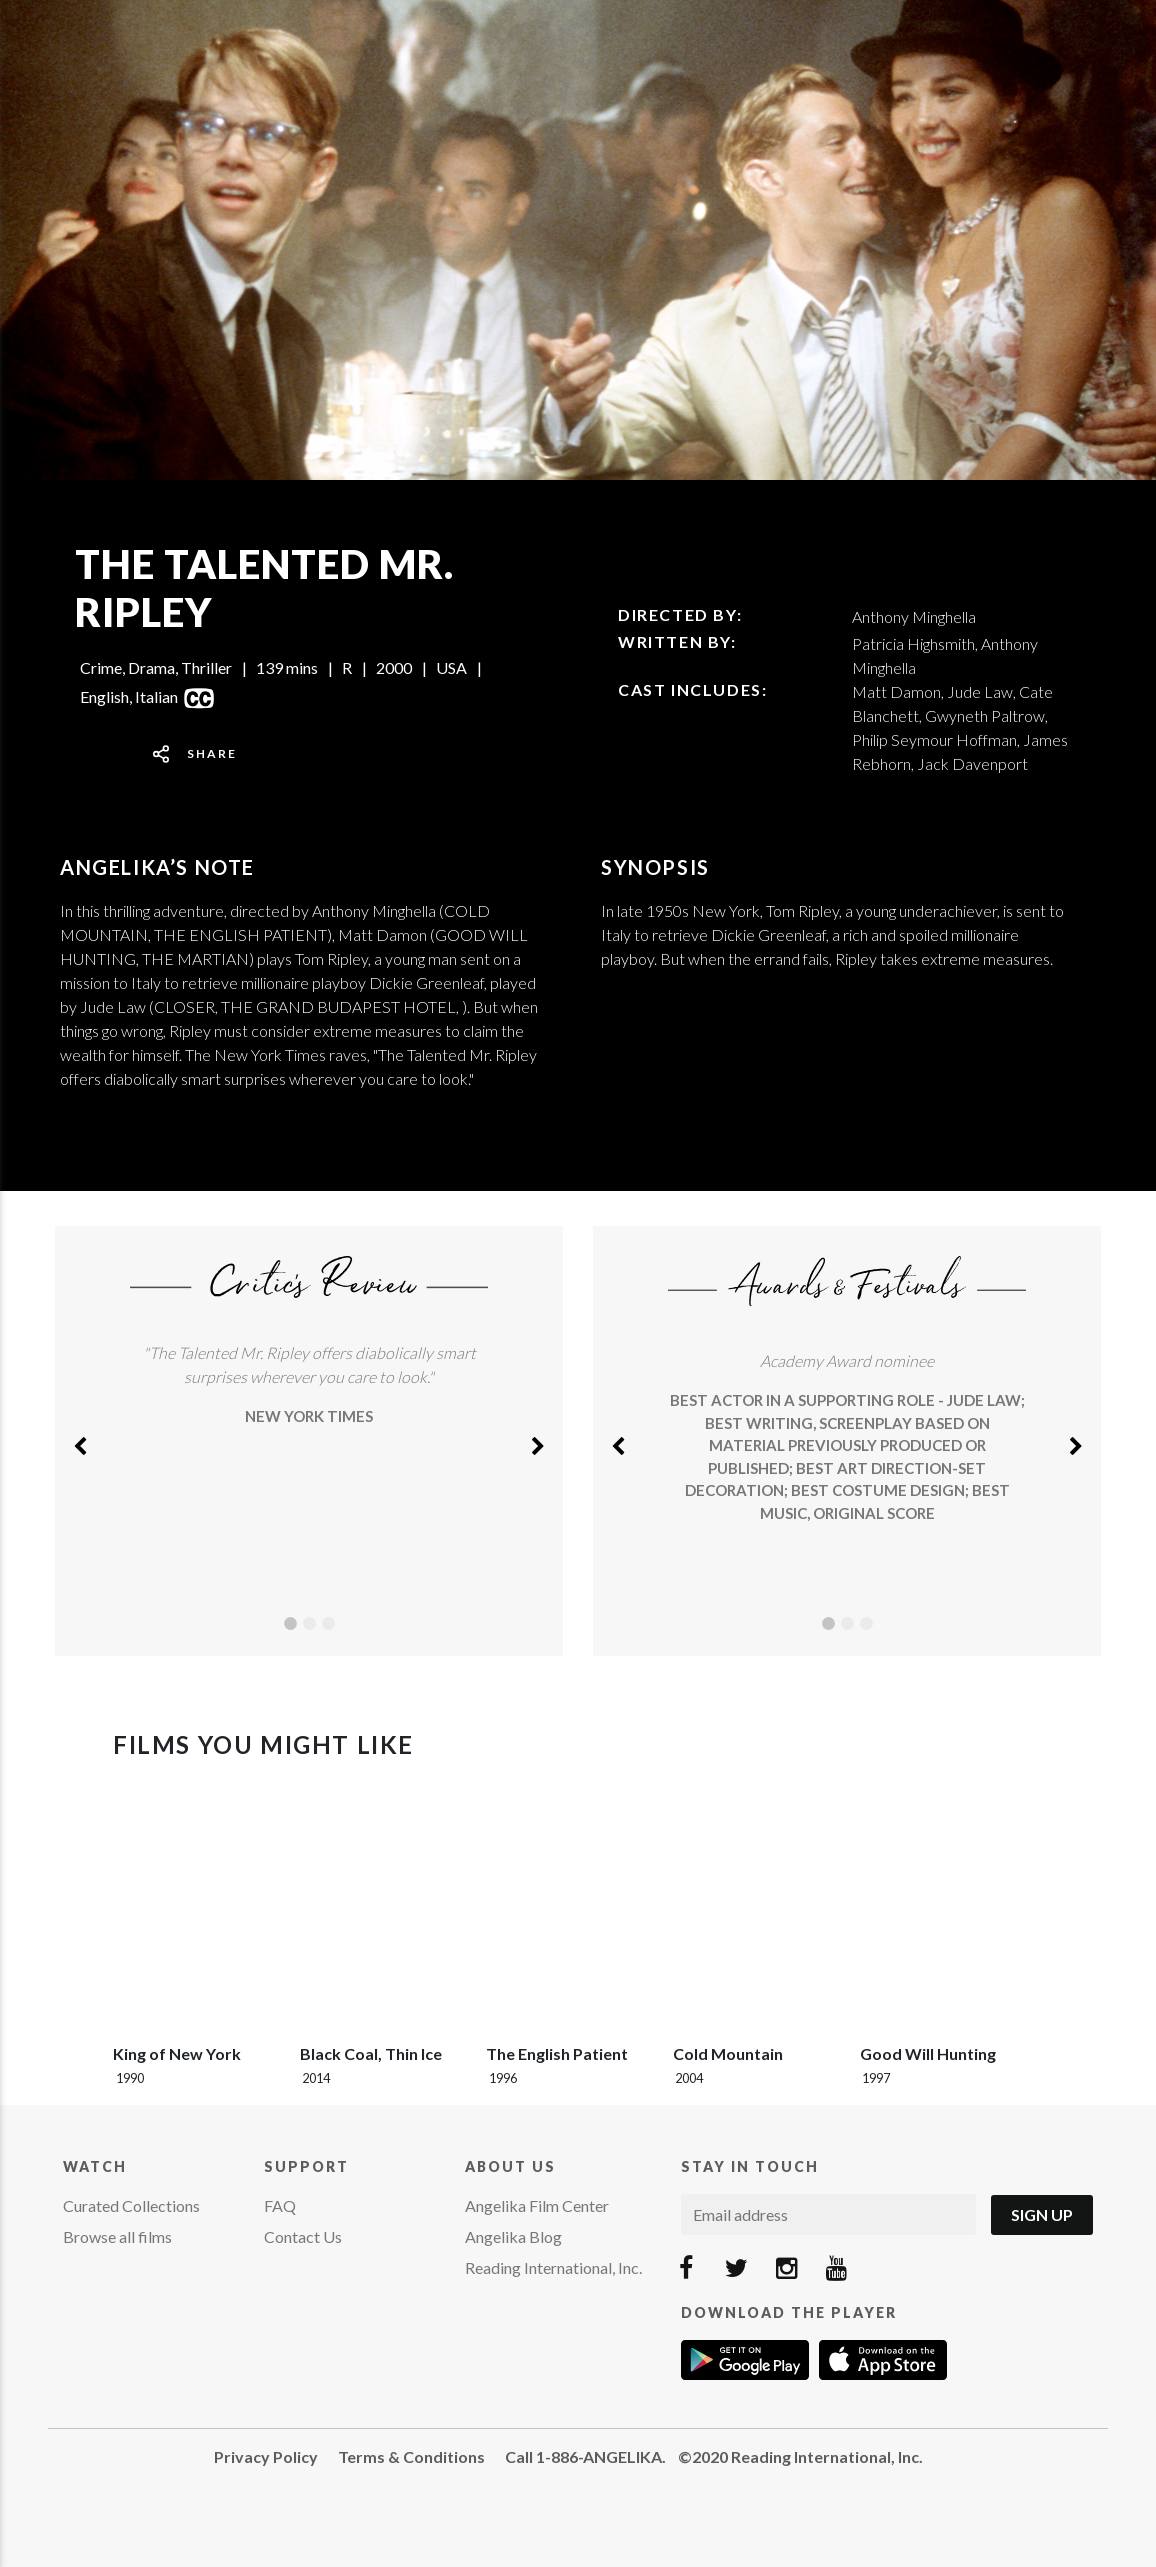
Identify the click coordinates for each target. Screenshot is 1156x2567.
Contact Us (303, 2236)
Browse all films (117, 2236)
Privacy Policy (266, 2456)
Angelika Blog (513, 2236)
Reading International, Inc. (553, 2267)
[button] (80, 1441)
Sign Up (1042, 2214)
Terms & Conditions (411, 2456)
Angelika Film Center (537, 2205)
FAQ (280, 2205)
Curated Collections (131, 2205)
